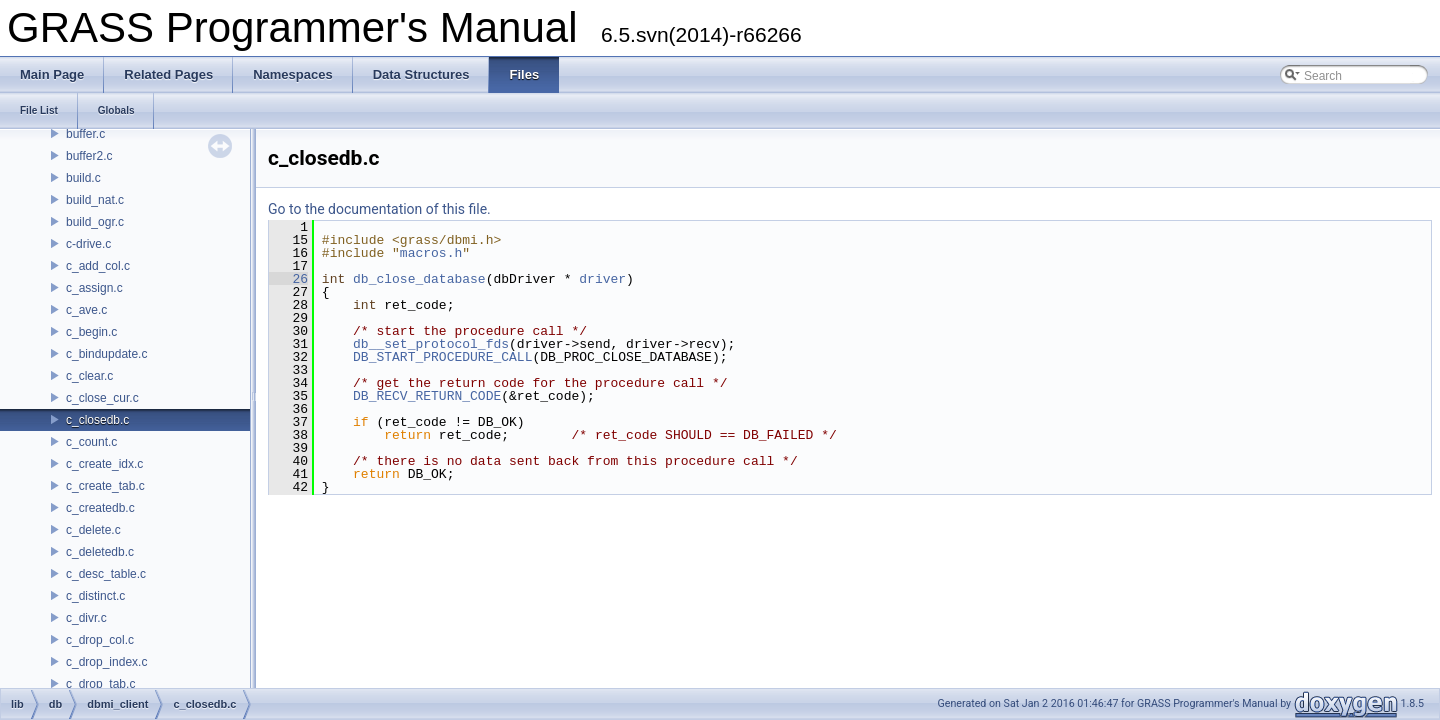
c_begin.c (91, 332)
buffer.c (85, 134)
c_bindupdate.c (106, 354)
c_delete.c (93, 530)
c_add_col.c (98, 266)
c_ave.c (86, 310)
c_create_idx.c (104, 464)
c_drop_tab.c (100, 684)
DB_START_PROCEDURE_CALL (442, 357)
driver (602, 279)
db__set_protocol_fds (431, 344)
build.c (83, 178)
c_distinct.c (95, 596)
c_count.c (91, 442)
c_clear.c (89, 376)
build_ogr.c (95, 222)
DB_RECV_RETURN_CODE (427, 396)
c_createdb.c (100, 508)
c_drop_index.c (106, 662)
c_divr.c (86, 618)
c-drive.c (88, 244)
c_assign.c (94, 288)
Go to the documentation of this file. (379, 209)
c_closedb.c (97, 420)
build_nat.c (95, 200)
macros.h (431, 253)
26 (288, 279)
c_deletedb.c (100, 552)
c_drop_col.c (100, 640)
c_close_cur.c (102, 398)
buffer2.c (89, 156)
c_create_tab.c (105, 486)
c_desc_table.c (106, 574)
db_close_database (419, 279)
